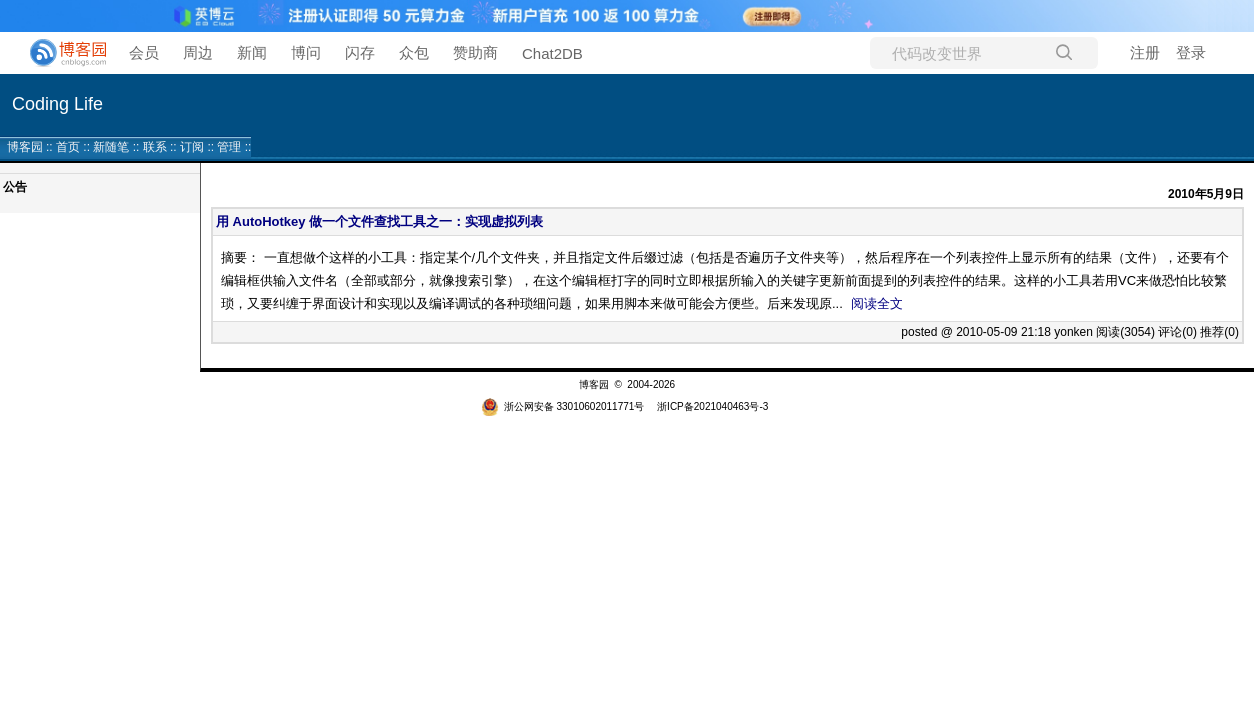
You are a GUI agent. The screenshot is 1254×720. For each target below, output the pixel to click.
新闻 (252, 52)
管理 (229, 147)
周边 (198, 52)
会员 (144, 52)
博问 (306, 52)
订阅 (192, 147)
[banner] (60, 53)
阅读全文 (877, 303)
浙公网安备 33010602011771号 (563, 406)
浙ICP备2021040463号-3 (712, 406)
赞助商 (475, 52)
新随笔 (111, 147)
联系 (155, 147)
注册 (1145, 52)
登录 (1191, 52)
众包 (414, 52)
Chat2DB (552, 53)
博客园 (25, 147)
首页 (68, 147)
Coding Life (57, 104)
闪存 (360, 52)
